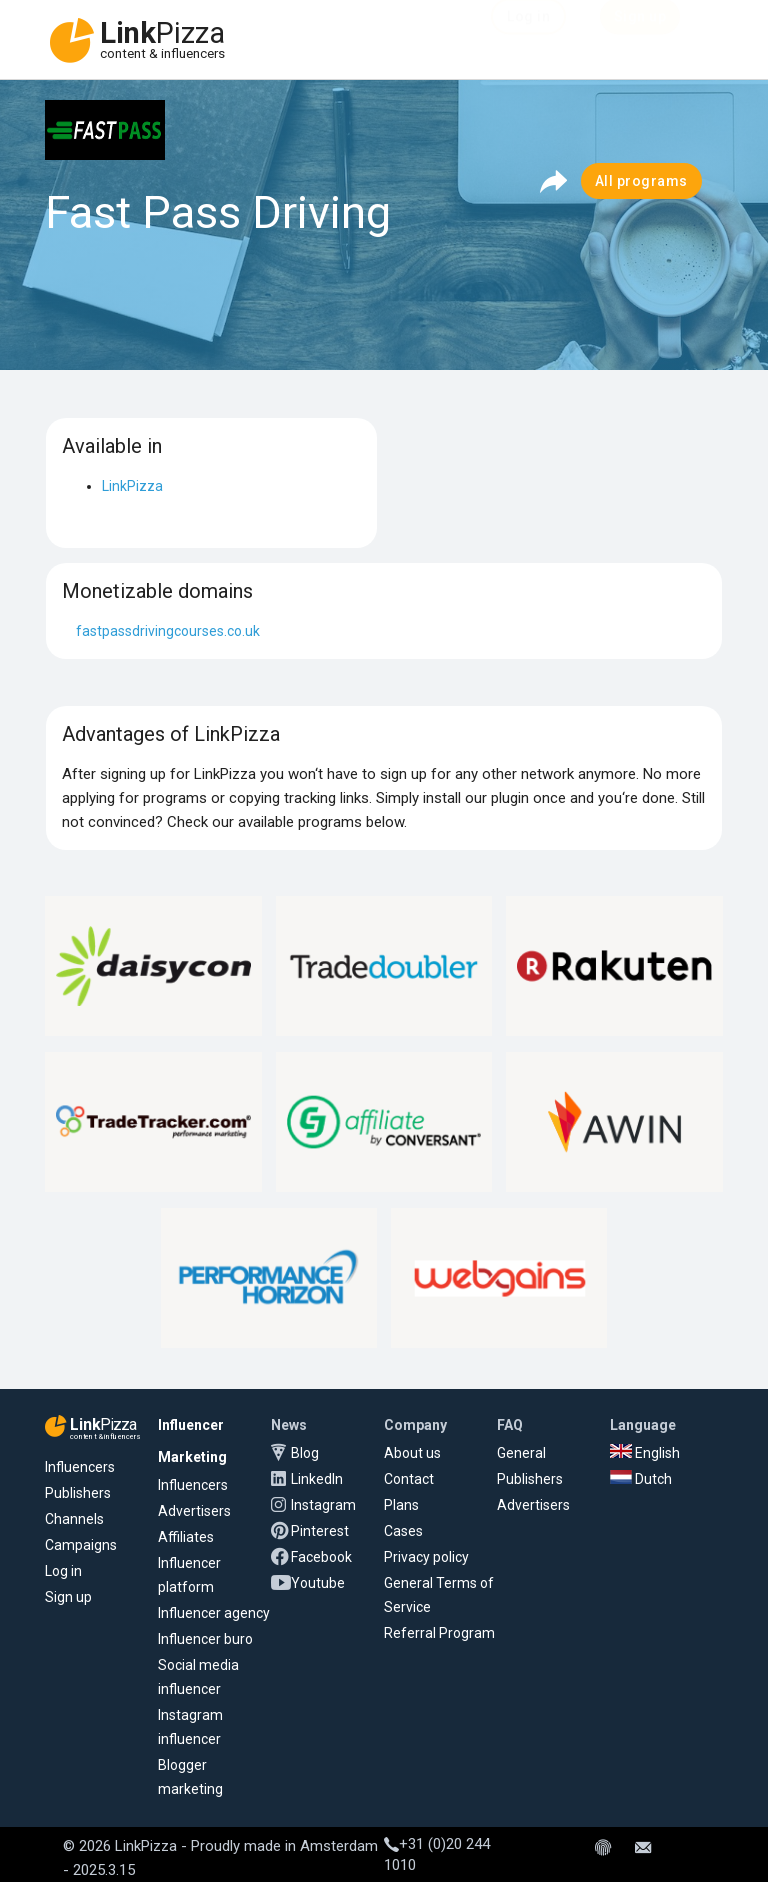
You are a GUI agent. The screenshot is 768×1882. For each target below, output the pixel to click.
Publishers (78, 1493)
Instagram (323, 1505)
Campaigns (81, 1545)
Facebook (321, 1557)
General (521, 1453)
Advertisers (194, 1511)
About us (412, 1453)
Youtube (318, 1583)
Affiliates (186, 1537)
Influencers (80, 1467)
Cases (403, 1531)
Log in (63, 1571)
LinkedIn (317, 1479)
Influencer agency (214, 1613)
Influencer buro (205, 1639)
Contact (409, 1479)
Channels (74, 1519)
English (645, 1453)
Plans (401, 1505)
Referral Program (439, 1633)
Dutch (641, 1479)
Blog (305, 1453)
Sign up (68, 1597)
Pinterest (320, 1531)
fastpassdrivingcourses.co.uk (168, 631)
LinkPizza (132, 486)
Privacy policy (426, 1557)
